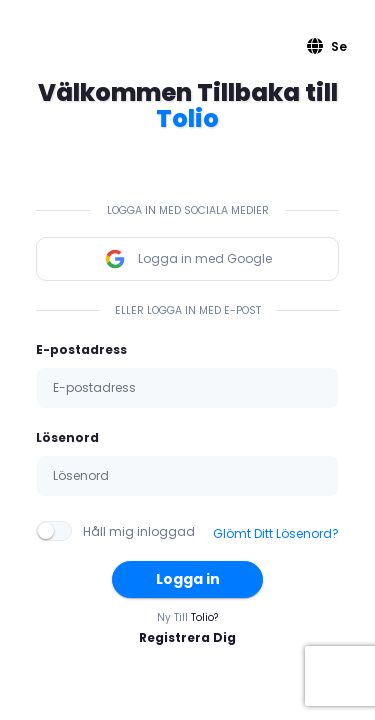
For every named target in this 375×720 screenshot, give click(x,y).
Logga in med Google (188, 259)
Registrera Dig (187, 637)
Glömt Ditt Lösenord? (276, 533)
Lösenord (67, 437)
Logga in (188, 579)
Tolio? (204, 617)
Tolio (187, 118)
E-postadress (81, 349)
